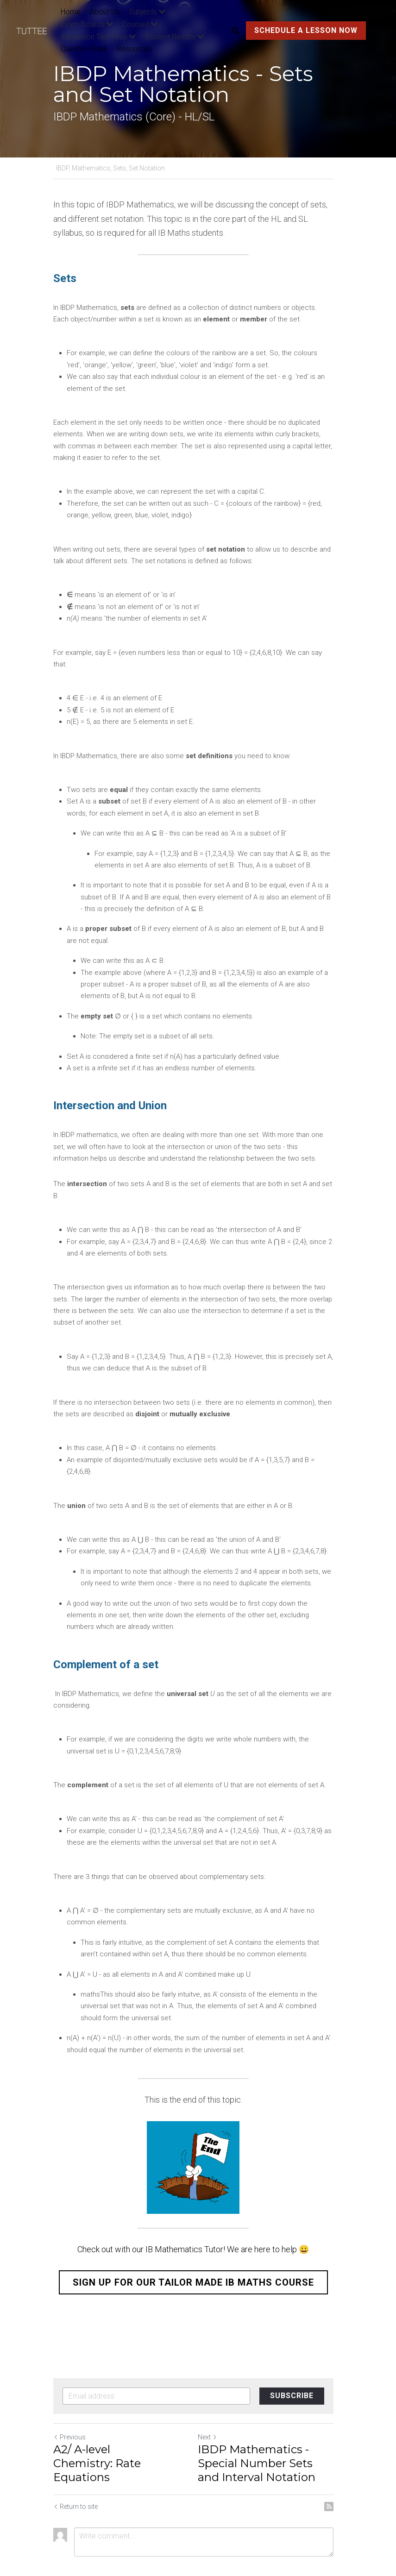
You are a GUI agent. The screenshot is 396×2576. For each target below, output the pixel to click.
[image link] (36, 30)
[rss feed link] (338, 2471)
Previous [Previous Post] (69, 2402)
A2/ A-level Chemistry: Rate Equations (97, 2428)
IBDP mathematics (89, 1123)
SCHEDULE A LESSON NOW (303, 30)
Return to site (75, 2471)
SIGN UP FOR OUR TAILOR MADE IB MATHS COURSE (198, 2247)
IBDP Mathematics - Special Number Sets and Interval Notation (272, 2428)
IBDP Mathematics (140, 204)
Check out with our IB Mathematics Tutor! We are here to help (192, 2213)
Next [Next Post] (212, 2402)
